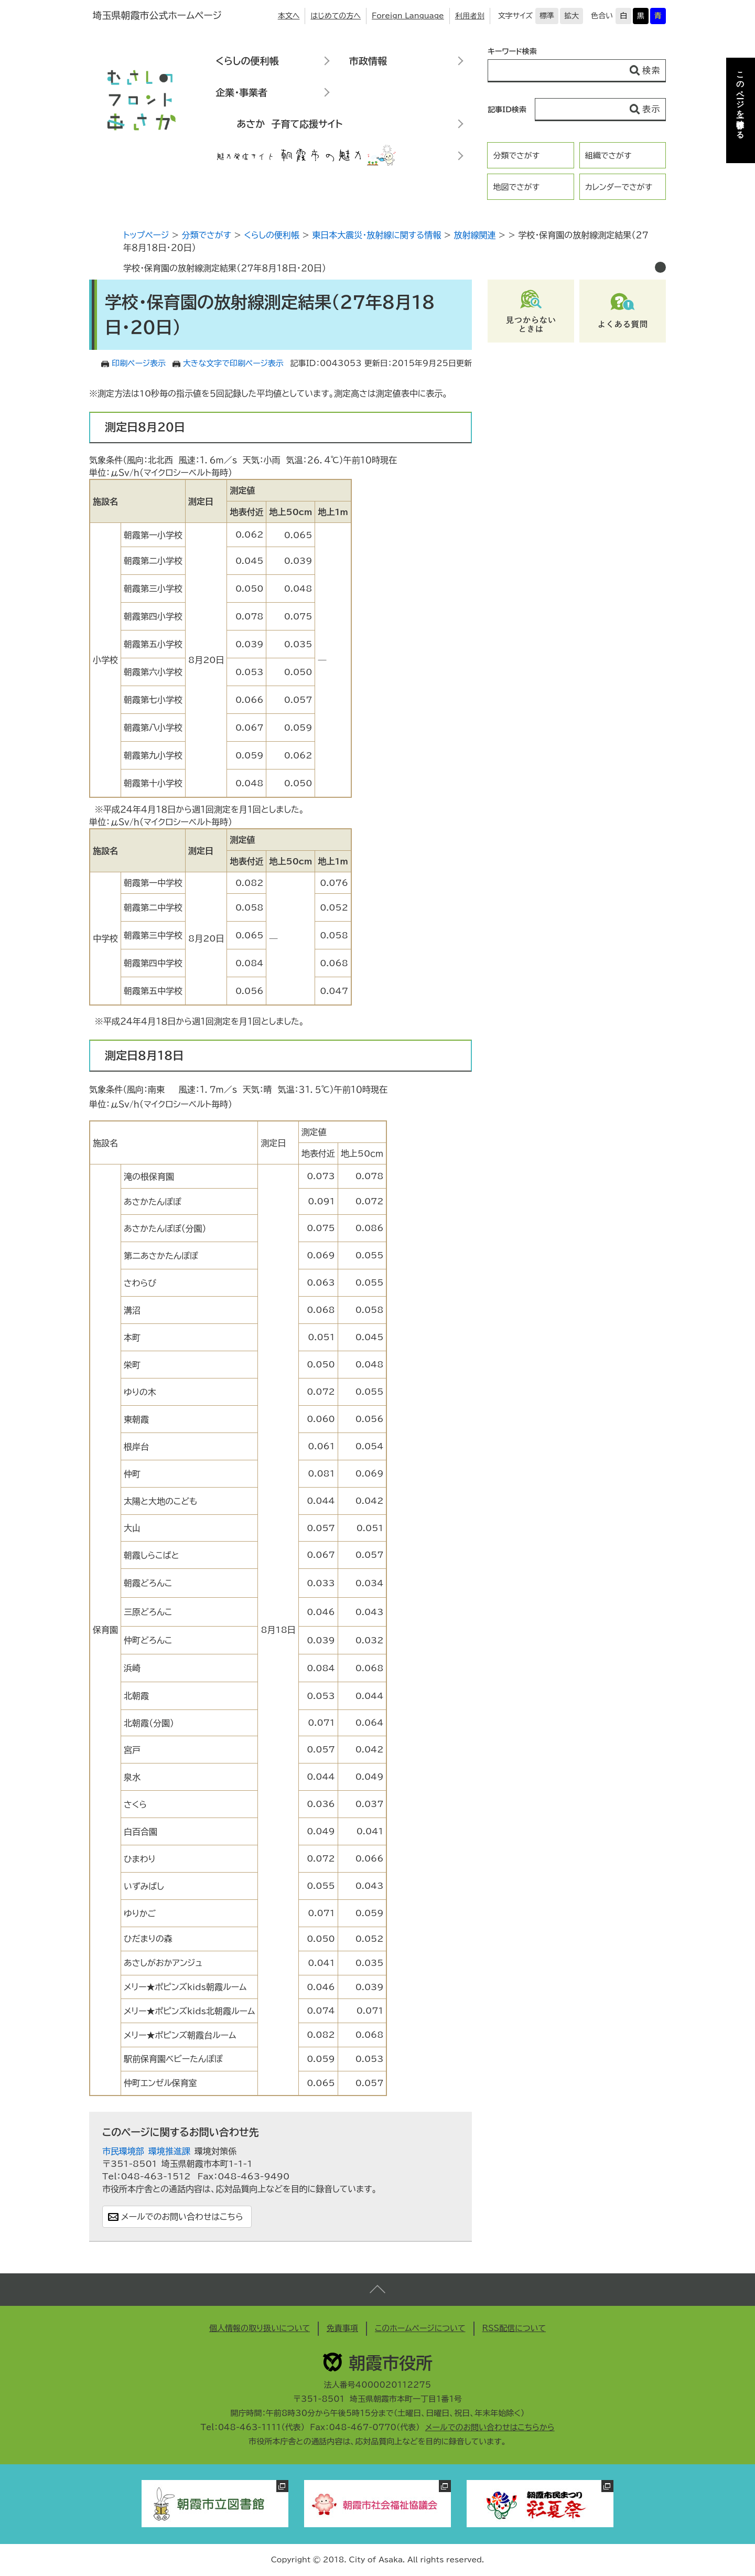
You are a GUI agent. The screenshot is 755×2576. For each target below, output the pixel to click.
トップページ (146, 235)
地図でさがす (516, 187)
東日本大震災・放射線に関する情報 (376, 235)
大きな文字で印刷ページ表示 (233, 363)
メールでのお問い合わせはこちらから (490, 2427)
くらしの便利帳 (246, 61)
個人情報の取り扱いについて (259, 2328)
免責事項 (342, 2328)
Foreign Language (408, 15)
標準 (547, 15)
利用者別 (469, 16)
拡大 (571, 15)
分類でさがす (516, 155)
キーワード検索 (512, 51)
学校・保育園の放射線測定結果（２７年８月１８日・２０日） (224, 268)
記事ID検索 (507, 109)
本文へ (289, 15)
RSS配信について (514, 2328)
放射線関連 (474, 235)
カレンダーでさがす (618, 187)
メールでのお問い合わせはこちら (182, 2216)
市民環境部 (123, 2151)
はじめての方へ (335, 15)
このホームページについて (420, 2328)
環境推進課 (169, 2151)
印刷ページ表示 (139, 363)
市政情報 (368, 61)
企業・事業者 (241, 92)
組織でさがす (608, 155)
